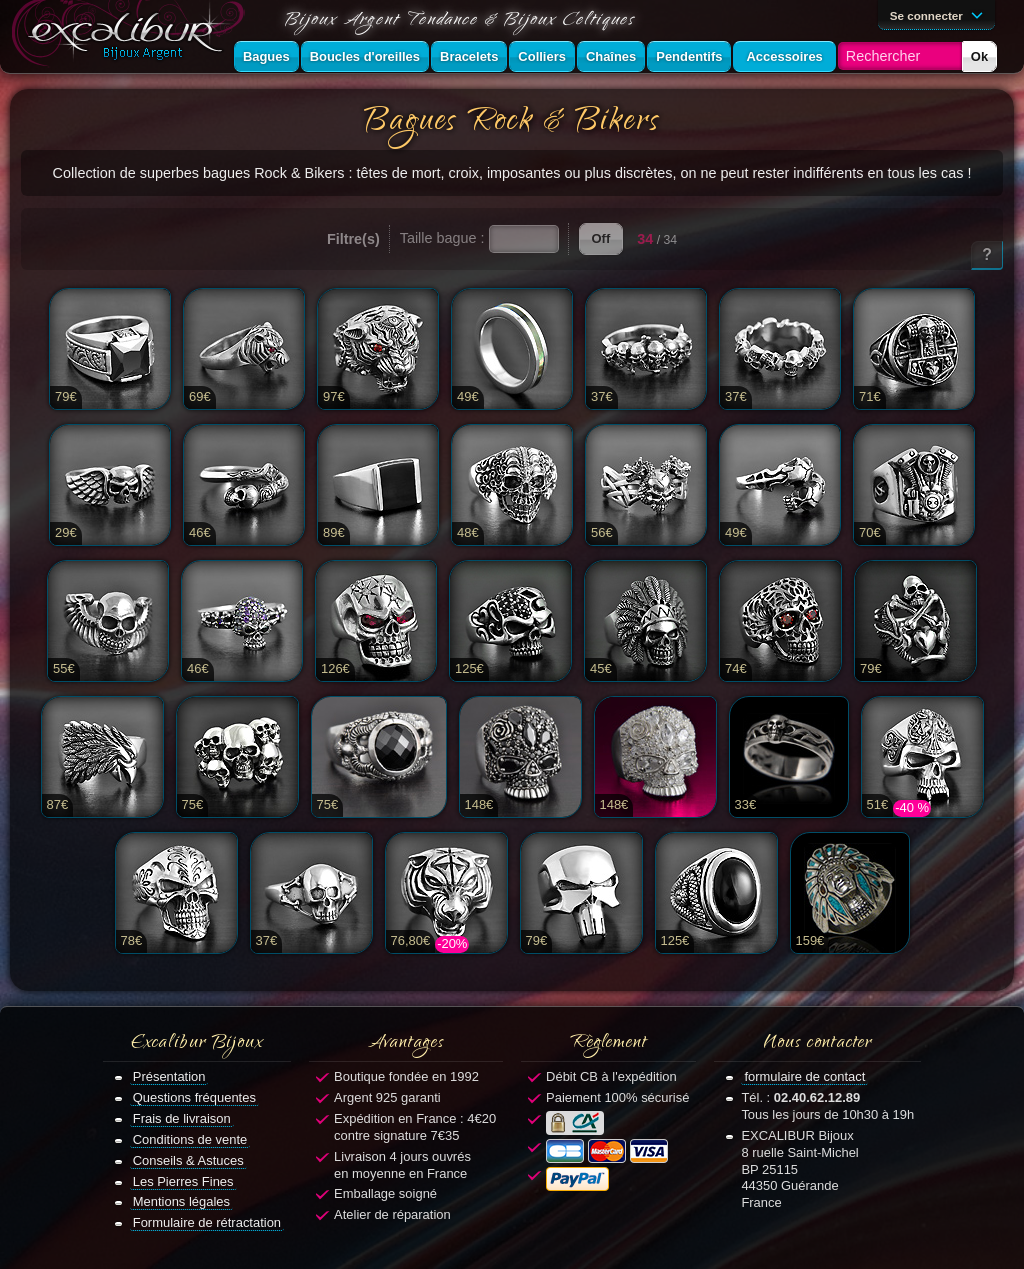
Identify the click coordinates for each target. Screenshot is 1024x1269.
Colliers (542, 56)
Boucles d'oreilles (365, 56)
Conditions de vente (190, 1139)
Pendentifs (689, 56)
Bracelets (469, 56)
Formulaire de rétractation (207, 1222)
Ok (979, 56)
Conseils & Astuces (188, 1160)
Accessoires (784, 56)
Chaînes (611, 56)
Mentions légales (181, 1201)
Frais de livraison (182, 1118)
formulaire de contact (804, 1076)
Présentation (169, 1076)
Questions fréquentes (194, 1097)
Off (601, 238)
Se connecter (940, 14)
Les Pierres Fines (183, 1181)
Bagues (266, 56)
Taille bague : (442, 238)
